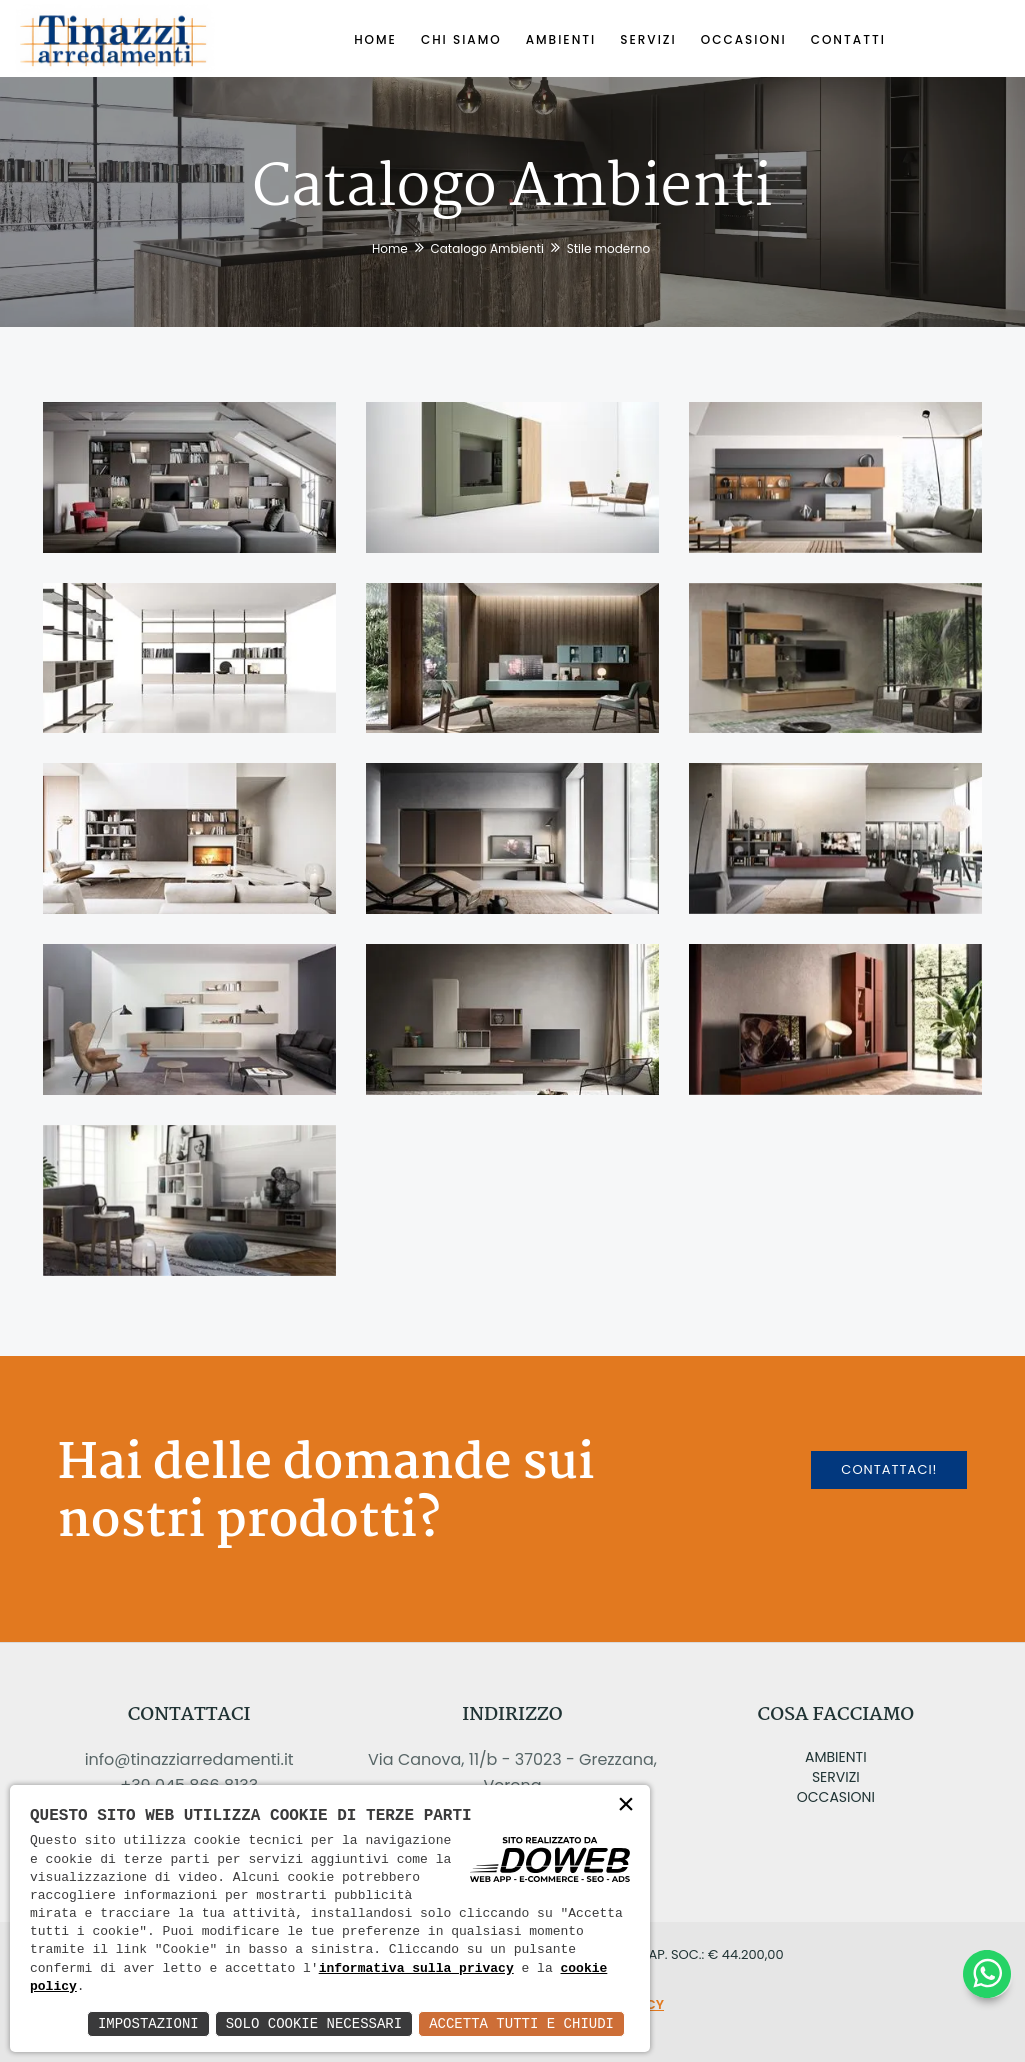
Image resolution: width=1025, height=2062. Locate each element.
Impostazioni (148, 2023)
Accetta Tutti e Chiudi (521, 2023)
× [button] (626, 1805)
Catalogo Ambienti (486, 248)
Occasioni (836, 1797)
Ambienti (836, 1757)
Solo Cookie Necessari (314, 2023)
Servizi (836, 1777)
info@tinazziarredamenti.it (189, 1759)
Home (390, 248)
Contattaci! (889, 1469)
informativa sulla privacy (416, 1969)
